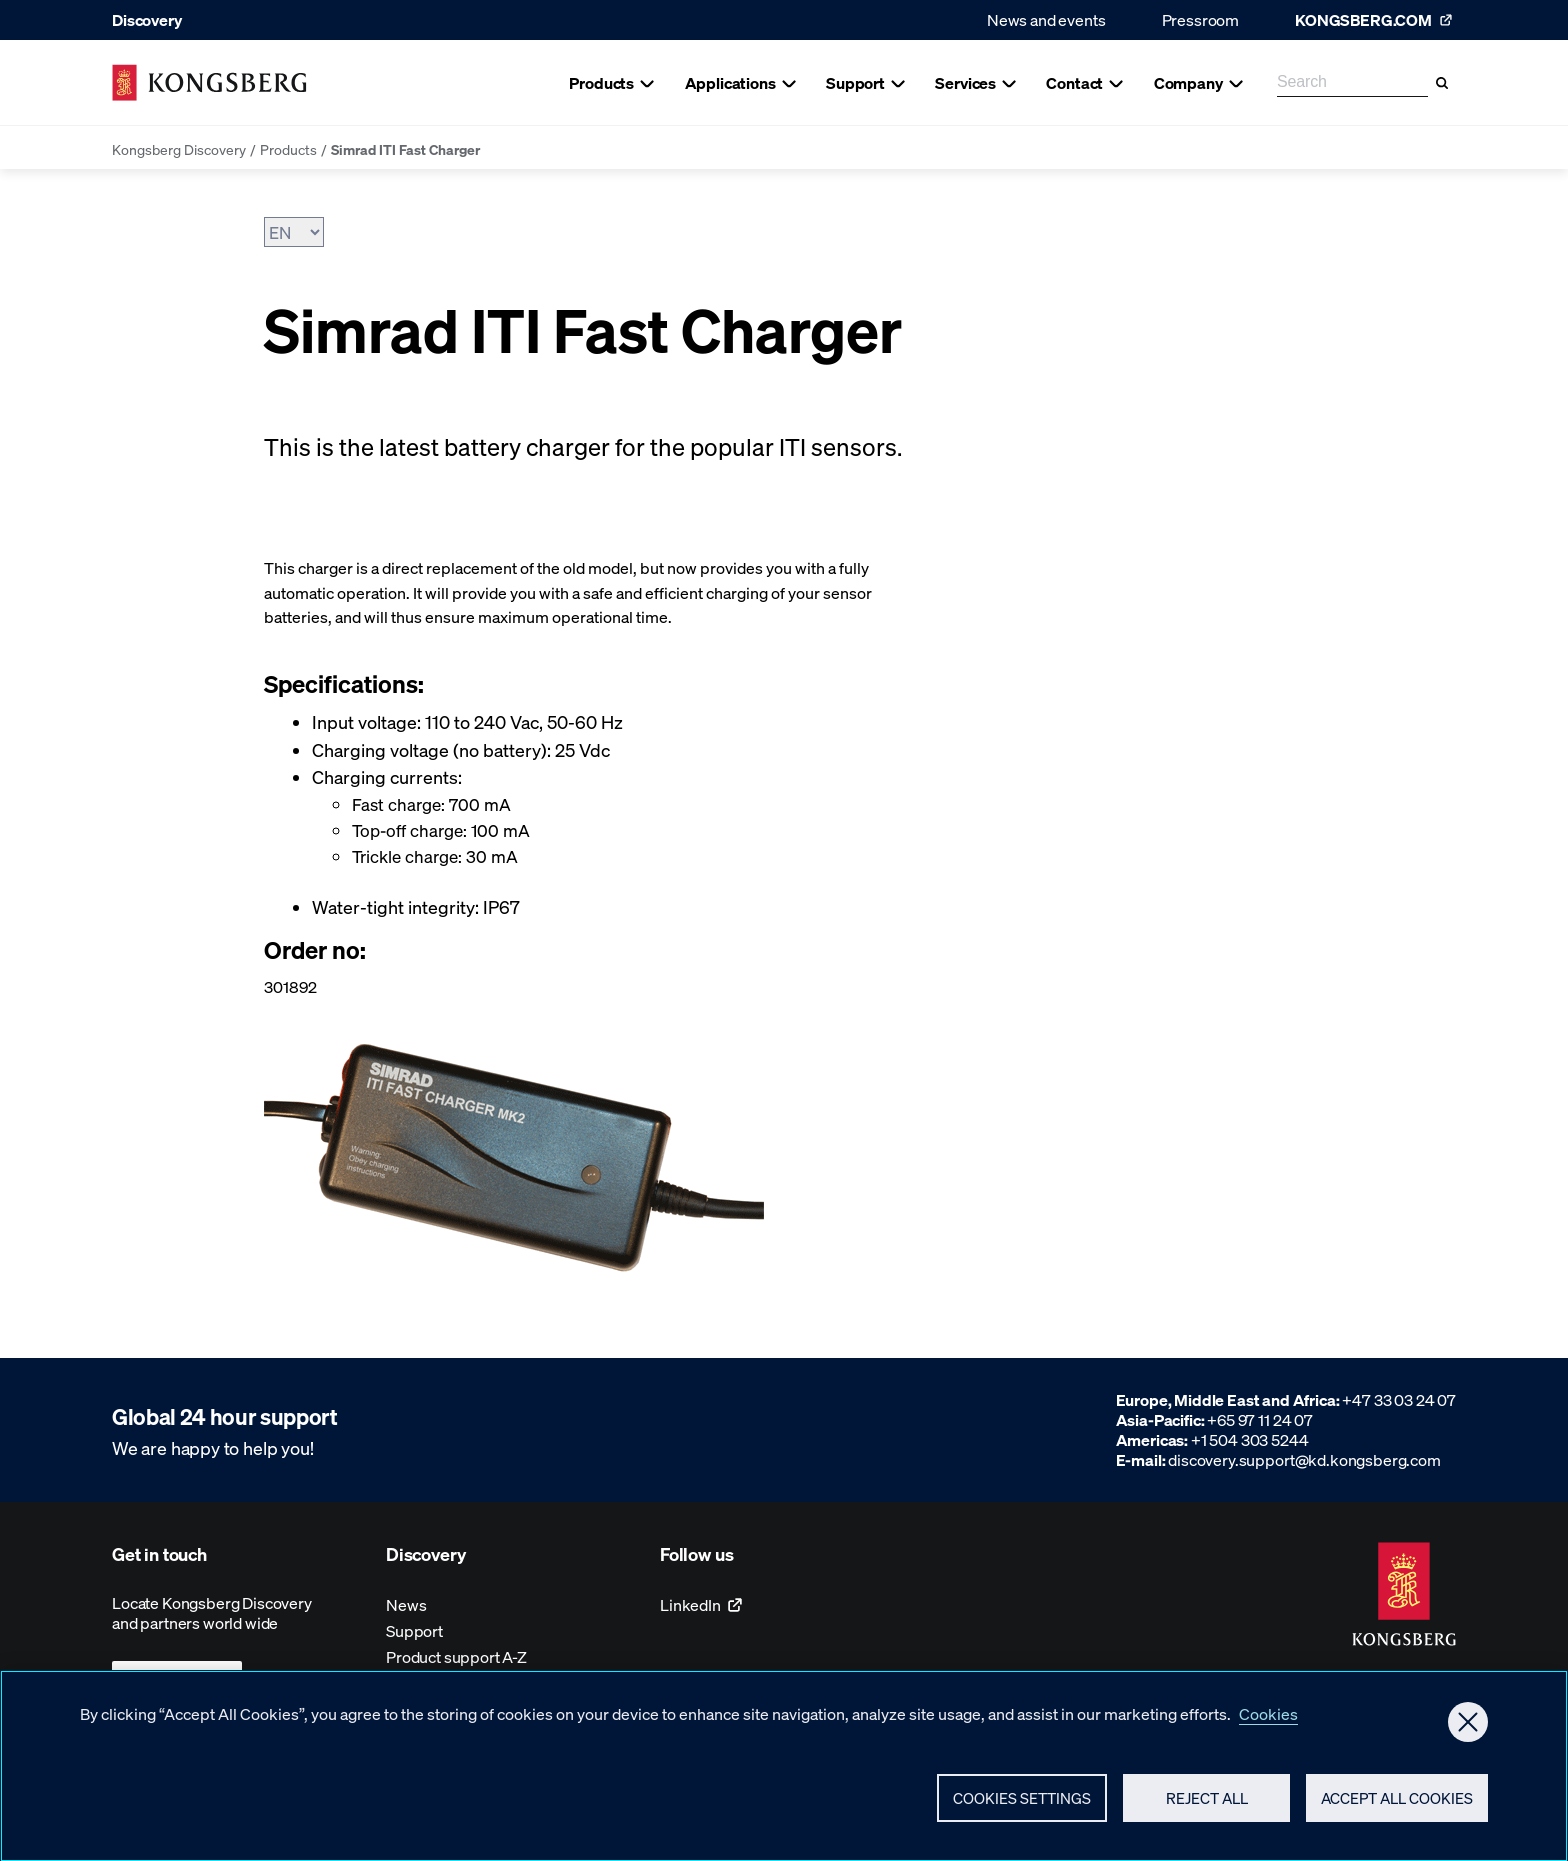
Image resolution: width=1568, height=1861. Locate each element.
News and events (1046, 19)
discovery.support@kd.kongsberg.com (1304, 1459)
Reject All (1207, 1806)
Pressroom (1201, 19)
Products (288, 149)
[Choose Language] (294, 232)
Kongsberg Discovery (179, 149)
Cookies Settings (1022, 1806)
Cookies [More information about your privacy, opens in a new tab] (1268, 1721)
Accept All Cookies (1397, 1806)
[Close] (1468, 1730)
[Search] (1442, 83)
